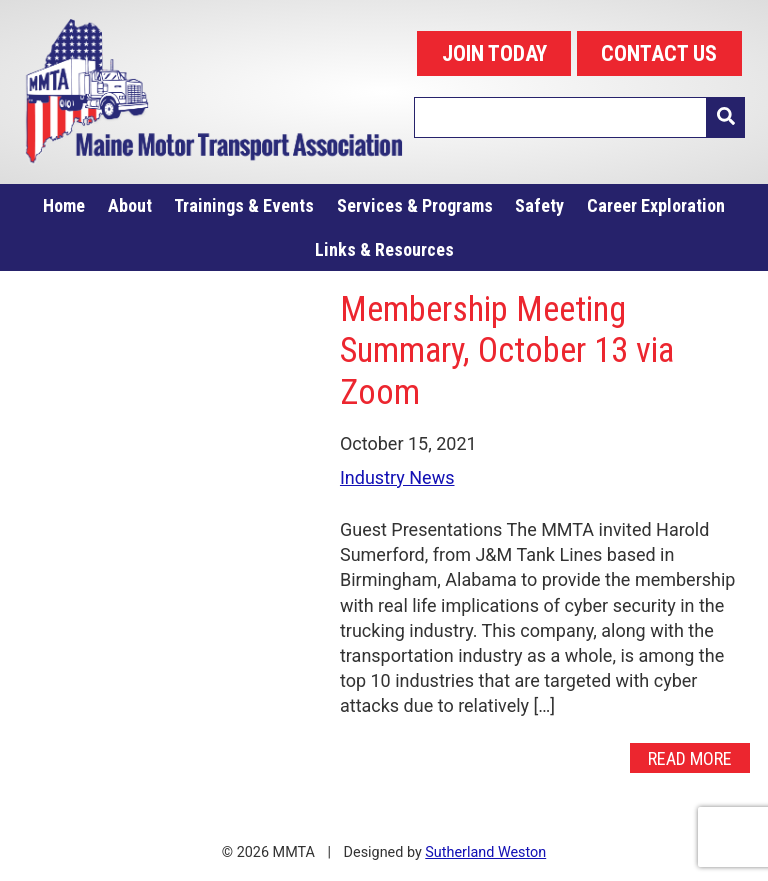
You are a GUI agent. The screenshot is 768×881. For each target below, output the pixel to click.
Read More (690, 757)
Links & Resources (384, 249)
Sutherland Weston (485, 852)
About (130, 205)
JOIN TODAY (494, 53)
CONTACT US (659, 53)
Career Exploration (656, 205)
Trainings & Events (244, 205)
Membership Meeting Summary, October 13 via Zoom (507, 350)
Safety (539, 205)
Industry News (397, 477)
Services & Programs (415, 205)
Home (64, 205)
